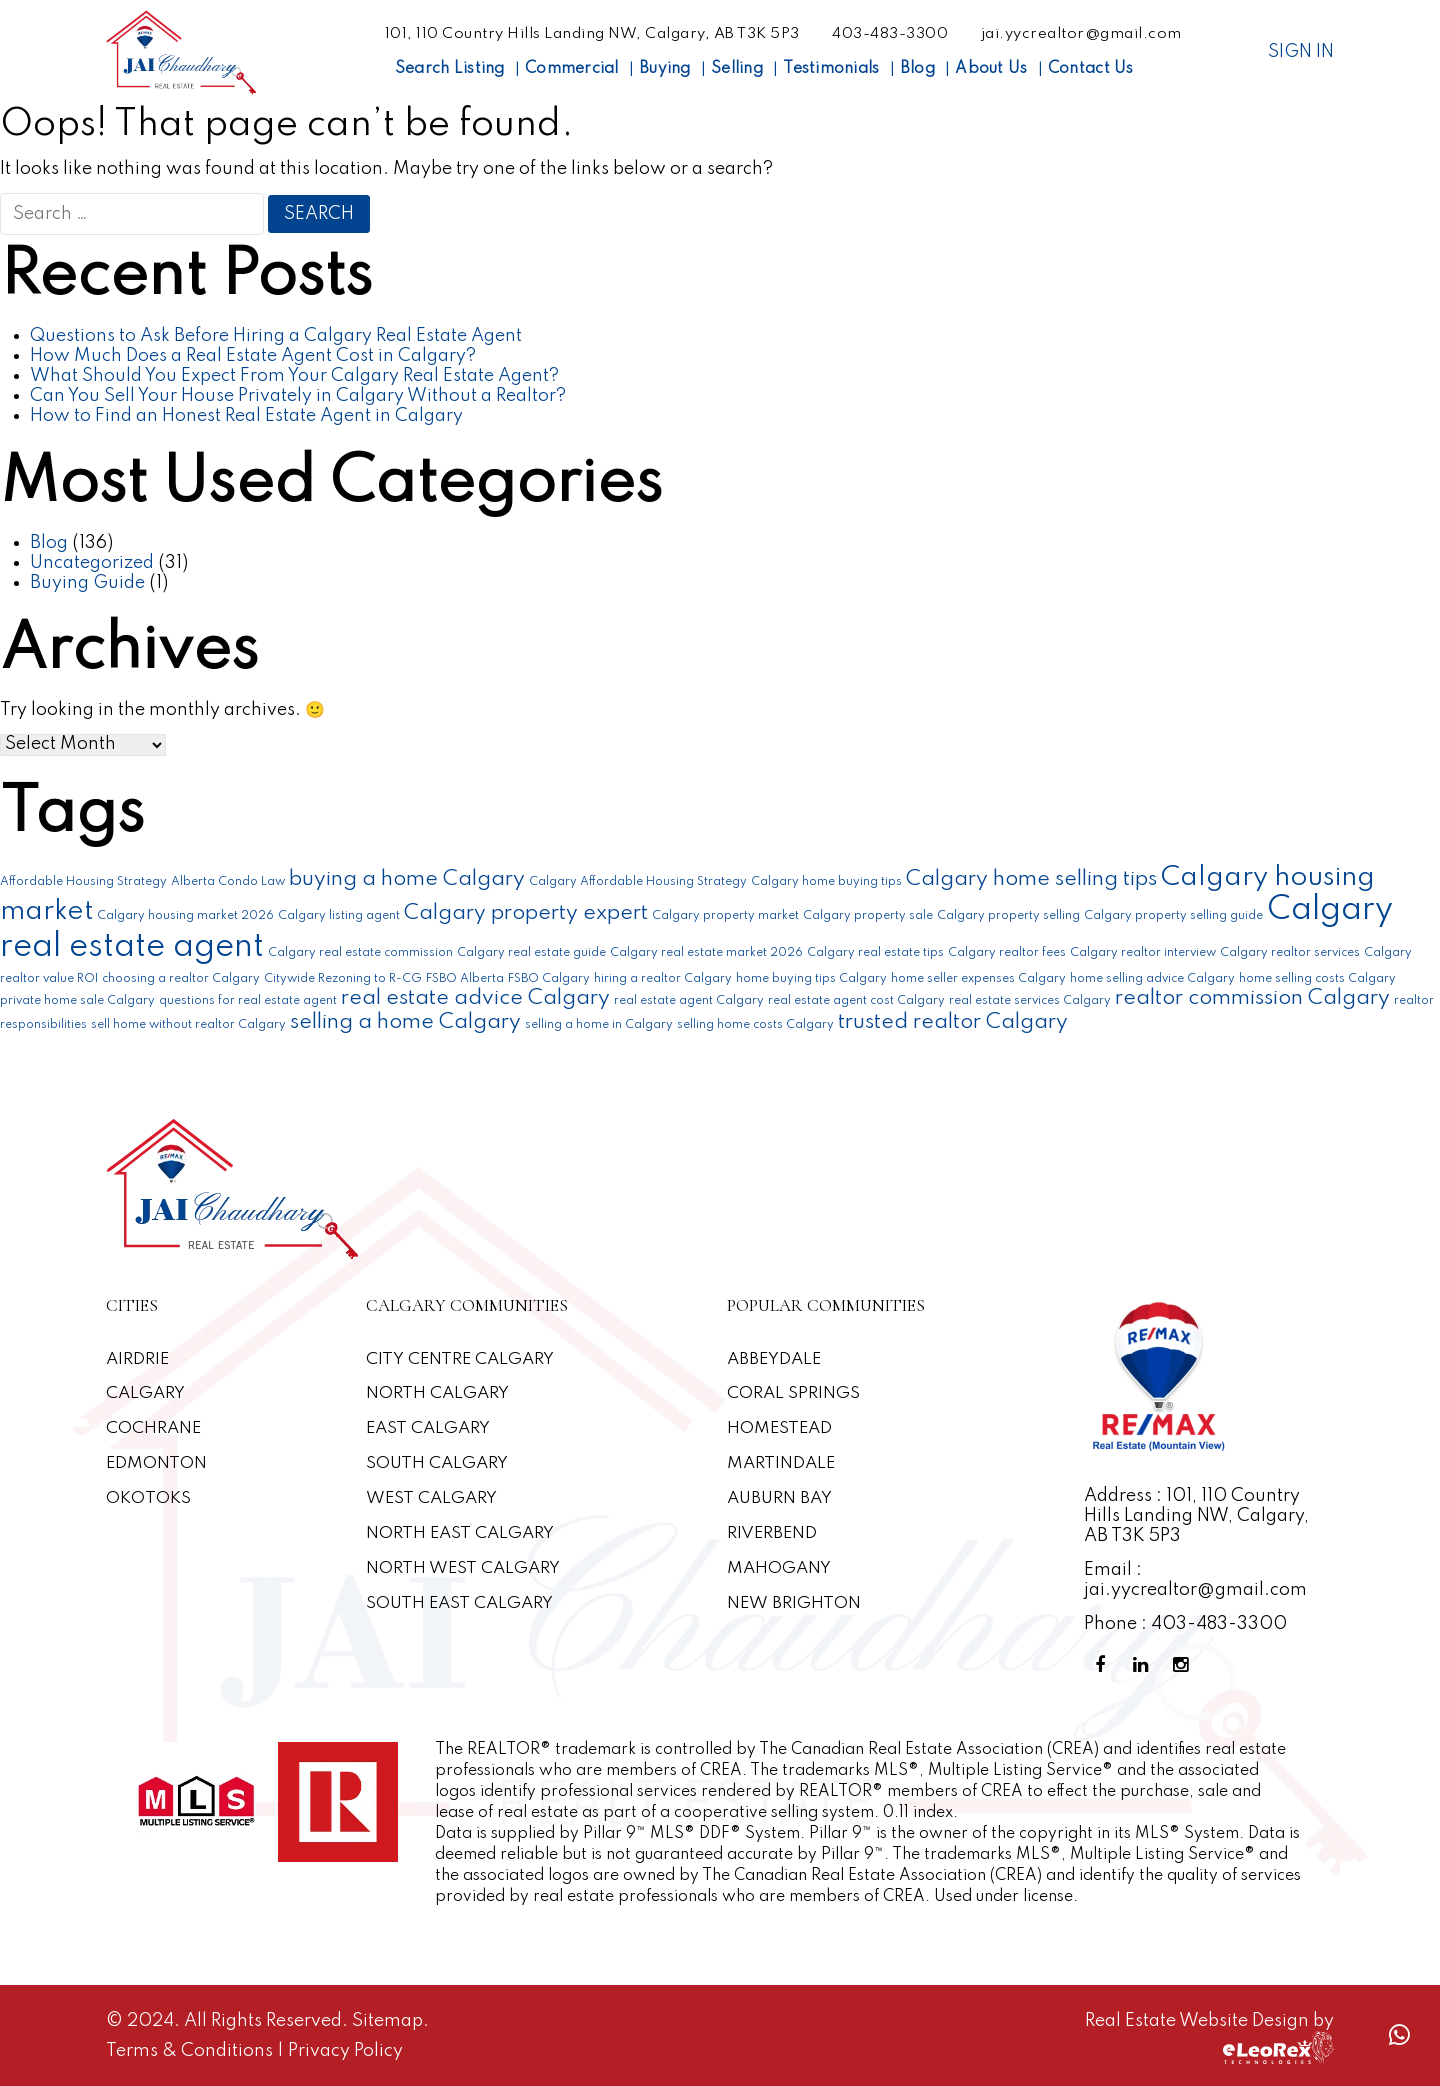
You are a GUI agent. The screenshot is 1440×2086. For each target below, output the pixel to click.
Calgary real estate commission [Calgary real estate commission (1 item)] (360, 953)
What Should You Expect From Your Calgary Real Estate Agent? (294, 376)
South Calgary (438, 1463)
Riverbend (772, 1533)
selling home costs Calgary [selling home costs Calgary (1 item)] (755, 1025)
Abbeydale (775, 1359)
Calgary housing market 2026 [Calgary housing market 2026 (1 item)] (185, 916)
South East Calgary (461, 1603)
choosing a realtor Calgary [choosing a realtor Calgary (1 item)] (181, 979)
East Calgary (429, 1428)
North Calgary (438, 1393)
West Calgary (432, 1498)
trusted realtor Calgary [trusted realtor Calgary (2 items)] (953, 1022)
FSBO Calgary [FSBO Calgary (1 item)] (549, 979)
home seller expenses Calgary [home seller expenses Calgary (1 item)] (978, 979)
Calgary (146, 1393)
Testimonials (831, 69)
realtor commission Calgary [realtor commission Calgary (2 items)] (1252, 998)
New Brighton (794, 1603)
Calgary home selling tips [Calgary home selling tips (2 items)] (1031, 879)
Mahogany (780, 1568)
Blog (917, 69)
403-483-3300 (890, 34)
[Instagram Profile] (1184, 1665)
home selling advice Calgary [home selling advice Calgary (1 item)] (1152, 979)
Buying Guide (87, 583)
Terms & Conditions (191, 2051)
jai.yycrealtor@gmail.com (1081, 34)
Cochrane (154, 1428)
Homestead (780, 1428)
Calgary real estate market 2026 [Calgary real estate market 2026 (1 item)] (706, 953)
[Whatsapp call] (1399, 2035)
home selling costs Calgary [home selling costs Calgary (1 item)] (1317, 979)
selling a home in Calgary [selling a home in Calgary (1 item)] (599, 1025)
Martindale (782, 1463)
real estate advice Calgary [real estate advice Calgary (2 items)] (475, 998)
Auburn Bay (781, 1498)
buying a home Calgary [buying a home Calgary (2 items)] (407, 879)
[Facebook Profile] (1104, 1665)
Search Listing (450, 69)
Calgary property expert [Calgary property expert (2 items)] (526, 913)
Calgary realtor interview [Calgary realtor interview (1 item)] (1143, 953)
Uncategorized (92, 563)
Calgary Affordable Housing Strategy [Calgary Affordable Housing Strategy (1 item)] (638, 882)
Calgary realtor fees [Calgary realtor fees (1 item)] (1007, 953)
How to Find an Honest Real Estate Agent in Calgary (246, 416)
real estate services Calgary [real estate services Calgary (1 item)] (1030, 1001)
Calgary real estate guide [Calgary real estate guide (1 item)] (531, 953)
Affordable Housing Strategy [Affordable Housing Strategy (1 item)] (83, 882)
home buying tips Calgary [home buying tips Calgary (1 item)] (811, 979)
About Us (991, 69)
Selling (737, 69)
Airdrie (138, 1359)
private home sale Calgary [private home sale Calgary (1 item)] (77, 1001)
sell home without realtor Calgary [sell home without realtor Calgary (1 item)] (188, 1025)
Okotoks (148, 1498)
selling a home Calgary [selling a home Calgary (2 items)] (405, 1022)
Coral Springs (794, 1393)
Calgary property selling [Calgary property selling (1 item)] (1008, 916)
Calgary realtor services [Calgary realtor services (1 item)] (1290, 953)
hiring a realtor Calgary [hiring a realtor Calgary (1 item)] (663, 979)
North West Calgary (464, 1568)
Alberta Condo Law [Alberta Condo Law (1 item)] (228, 882)
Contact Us (1091, 69)
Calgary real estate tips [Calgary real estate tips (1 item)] (875, 953)
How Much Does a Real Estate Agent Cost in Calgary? (253, 356)
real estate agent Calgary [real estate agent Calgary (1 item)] (689, 1001)
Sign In (1301, 52)
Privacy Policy (345, 2051)
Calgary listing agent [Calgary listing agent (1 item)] (339, 916)
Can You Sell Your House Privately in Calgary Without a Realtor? (298, 396)
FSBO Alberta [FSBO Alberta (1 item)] (465, 979)
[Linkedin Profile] (1144, 1665)
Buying (665, 69)
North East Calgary (461, 1533)
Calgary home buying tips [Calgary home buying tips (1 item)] (826, 882)
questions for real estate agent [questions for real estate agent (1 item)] (248, 1001)
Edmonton (156, 1463)
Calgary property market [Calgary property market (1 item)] (725, 916)
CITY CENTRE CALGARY (461, 1359)
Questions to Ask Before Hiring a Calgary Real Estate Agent (276, 336)
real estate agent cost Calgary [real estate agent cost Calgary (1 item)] (856, 1001)
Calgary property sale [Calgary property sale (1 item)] (868, 916)
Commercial (572, 69)
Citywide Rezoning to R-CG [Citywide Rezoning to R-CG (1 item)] (343, 979)
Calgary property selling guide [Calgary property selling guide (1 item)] (1173, 916)
